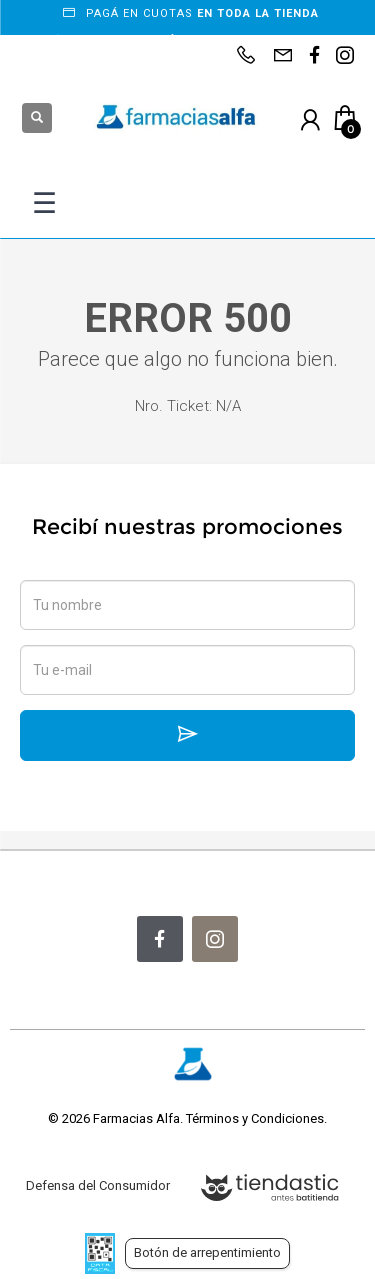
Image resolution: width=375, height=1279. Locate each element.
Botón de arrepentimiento (207, 1252)
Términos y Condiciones (255, 1118)
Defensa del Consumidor (98, 1185)
